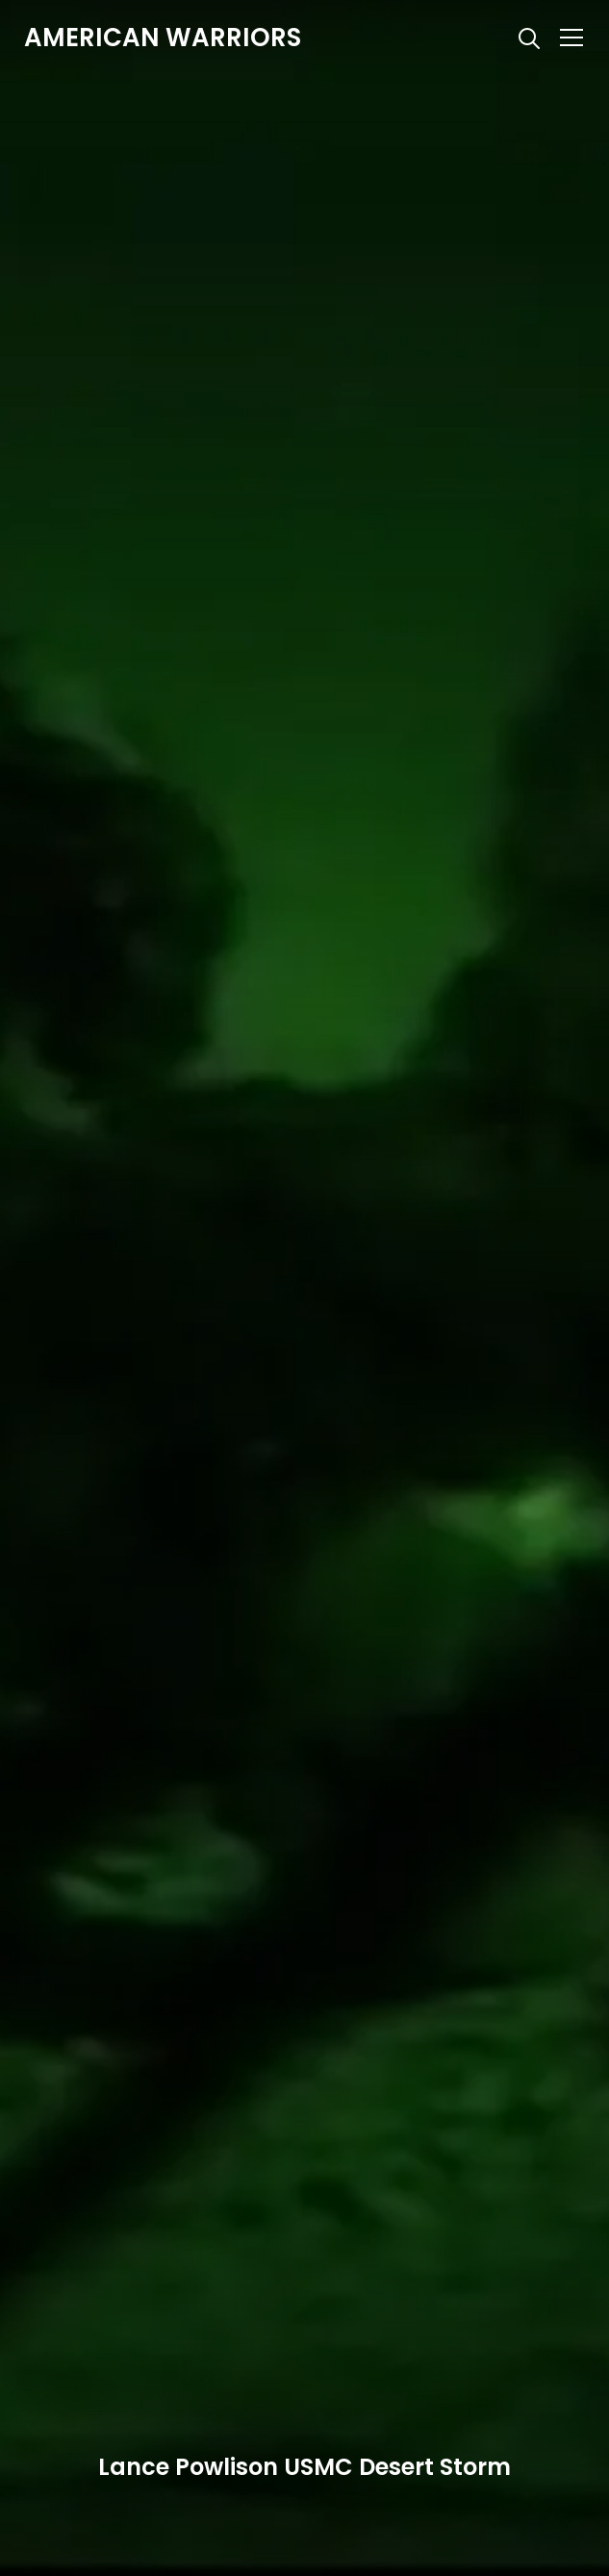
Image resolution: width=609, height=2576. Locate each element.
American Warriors (162, 37)
